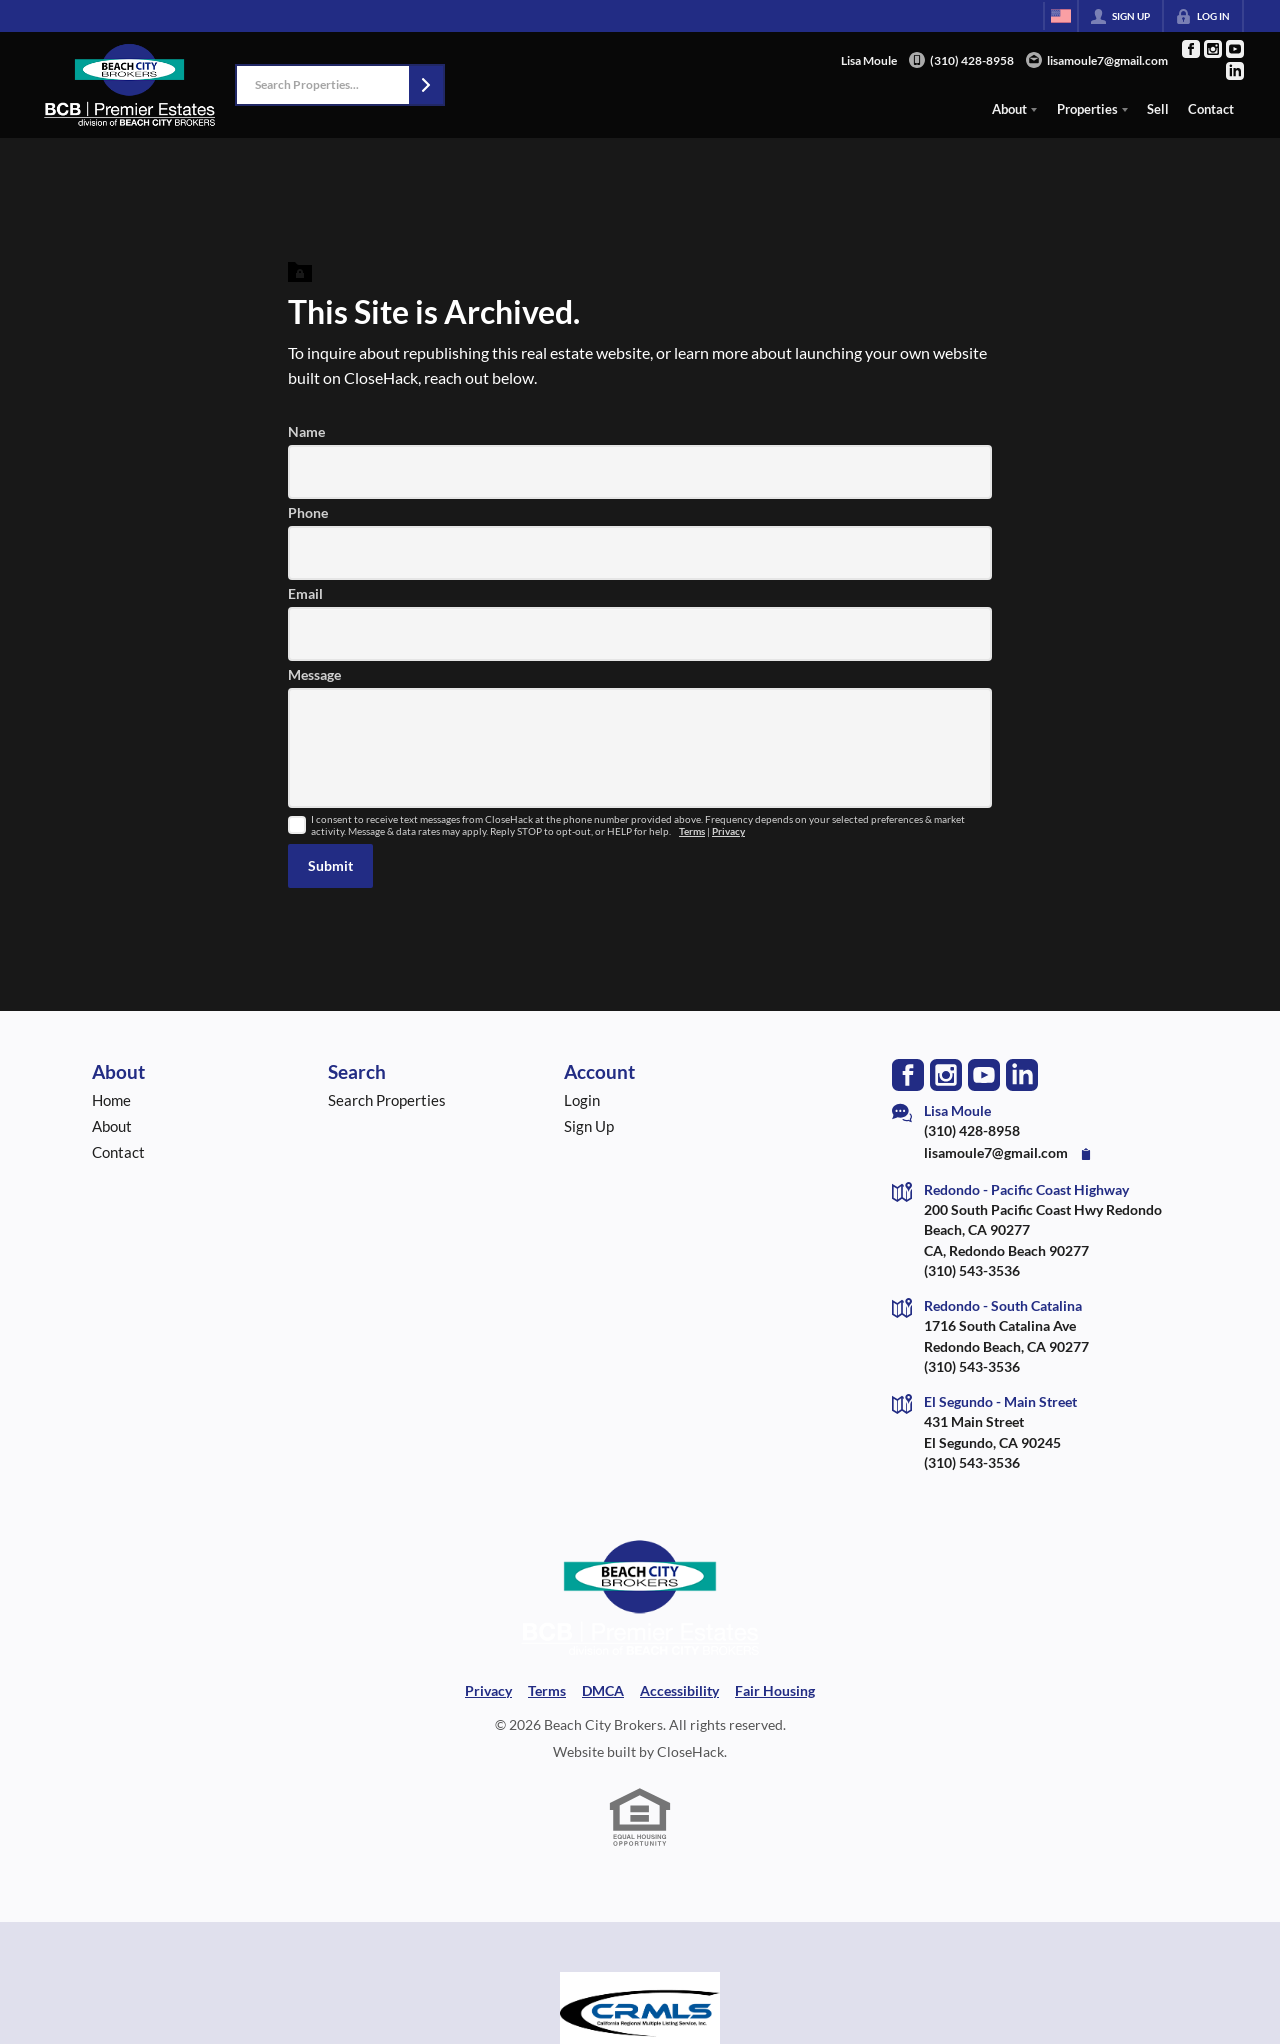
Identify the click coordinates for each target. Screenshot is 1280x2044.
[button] (426, 85)
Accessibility (679, 1690)
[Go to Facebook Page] (1191, 49)
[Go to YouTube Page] (1235, 49)
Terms (692, 831)
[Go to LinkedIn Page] (1235, 71)
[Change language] (1061, 16)
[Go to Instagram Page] (1213, 49)
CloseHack (690, 1751)
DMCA (603, 1690)
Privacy (728, 831)
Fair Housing (775, 1690)
